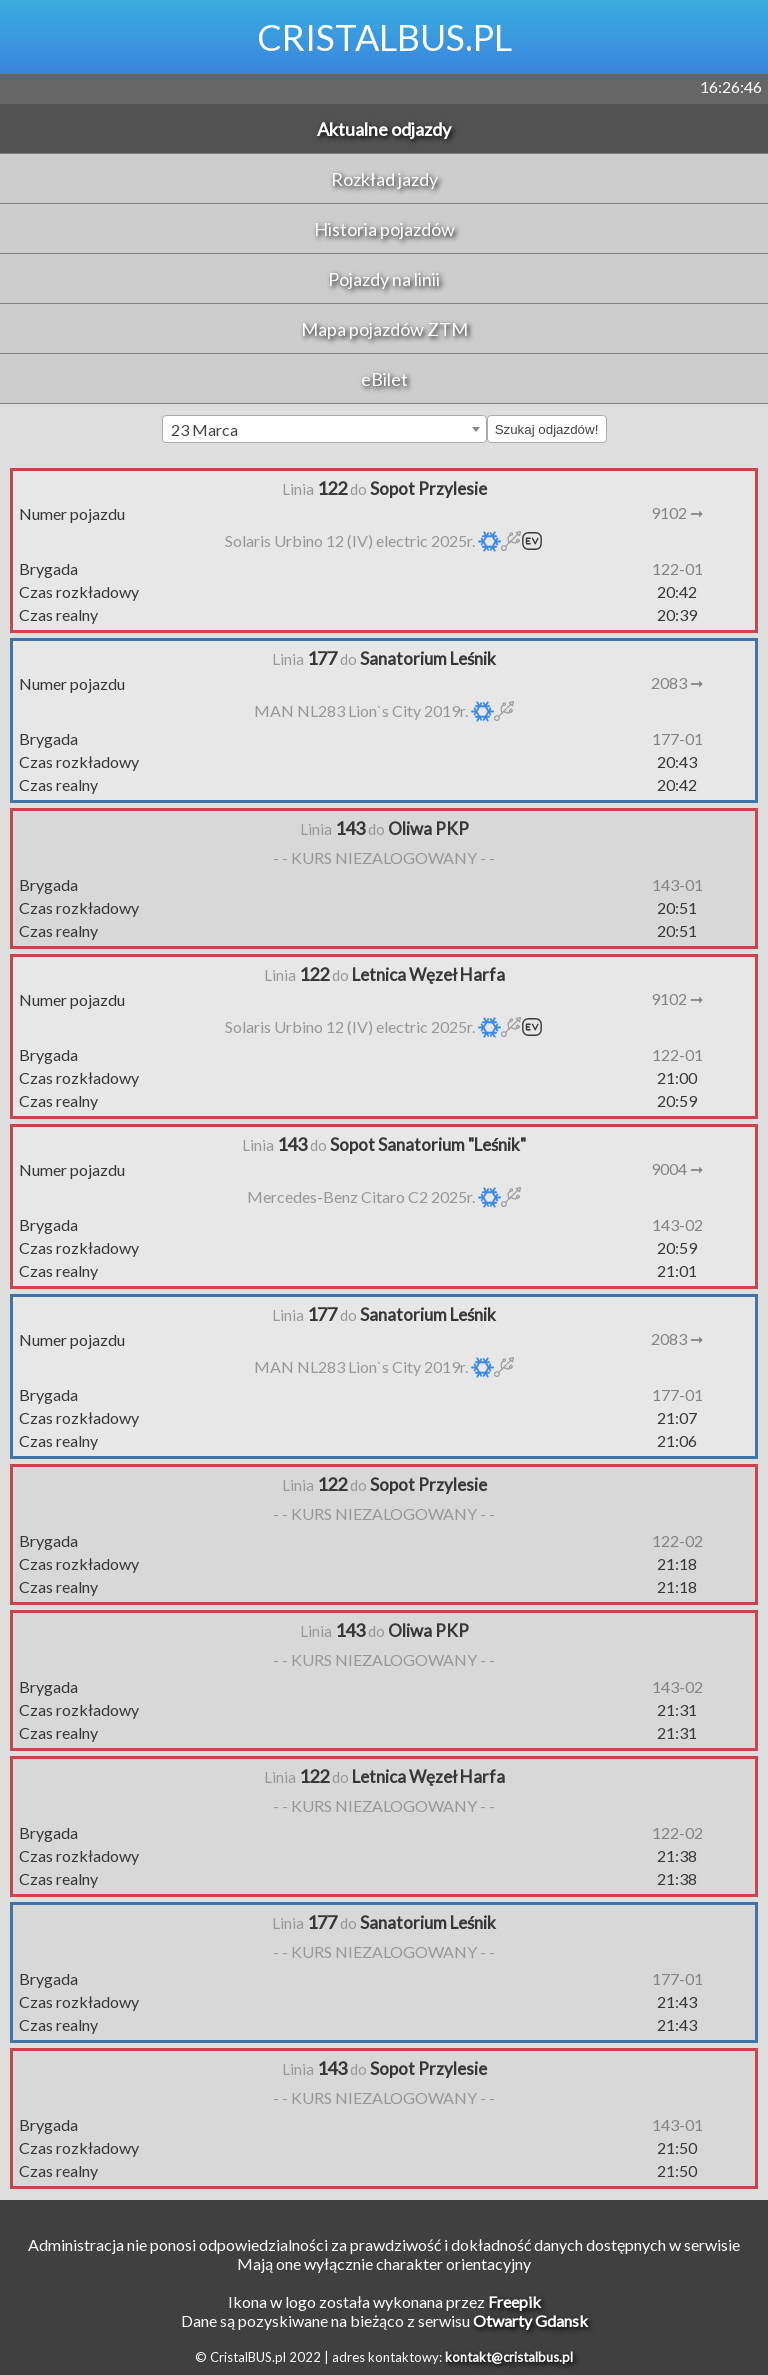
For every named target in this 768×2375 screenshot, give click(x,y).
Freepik (514, 2301)
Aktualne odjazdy (384, 129)
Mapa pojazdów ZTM (384, 329)
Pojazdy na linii (384, 279)
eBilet (384, 379)
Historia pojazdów (384, 229)
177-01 (677, 738)
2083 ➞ (677, 682)
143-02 (677, 1224)
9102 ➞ (677, 512)
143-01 (677, 884)
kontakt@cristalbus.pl (509, 2357)
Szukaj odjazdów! (547, 429)
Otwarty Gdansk (530, 2320)
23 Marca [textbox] (204, 429)
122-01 (677, 568)
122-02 (677, 1540)
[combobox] (324, 429)
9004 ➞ (677, 1168)
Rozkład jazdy (384, 179)
